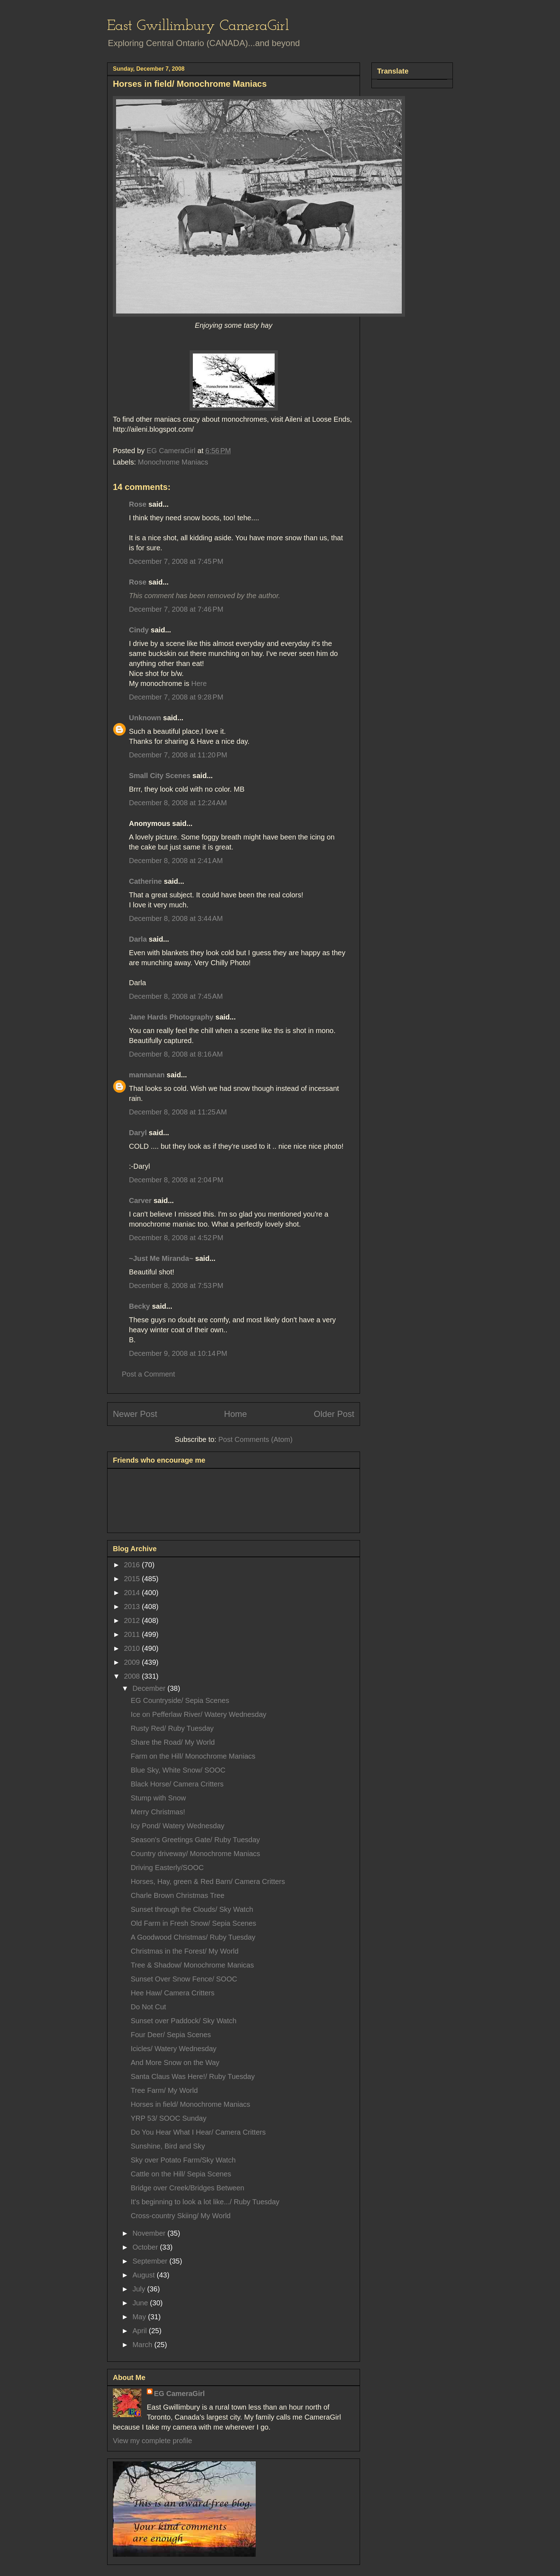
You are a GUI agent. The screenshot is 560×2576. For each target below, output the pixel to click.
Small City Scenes (159, 776)
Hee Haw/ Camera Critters (173, 1993)
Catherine (145, 881)
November (150, 2233)
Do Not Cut (148, 2007)
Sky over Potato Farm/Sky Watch (183, 2160)
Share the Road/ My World (173, 1742)
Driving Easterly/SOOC (167, 1867)
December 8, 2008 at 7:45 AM (176, 996)
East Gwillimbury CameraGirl (198, 26)
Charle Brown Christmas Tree (177, 1895)
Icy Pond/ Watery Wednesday (177, 1826)
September (150, 2261)
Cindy (139, 630)
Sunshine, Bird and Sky (168, 2146)
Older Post (334, 1414)
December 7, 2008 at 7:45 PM (176, 561)
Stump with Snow (158, 1798)
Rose (137, 504)
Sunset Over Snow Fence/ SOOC (184, 1979)
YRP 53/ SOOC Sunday (168, 2118)
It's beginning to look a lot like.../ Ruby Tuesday (205, 2202)
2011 (133, 1634)
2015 (133, 1579)
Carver (140, 1200)
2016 (133, 1565)
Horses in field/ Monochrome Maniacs (190, 2104)
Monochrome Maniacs (173, 462)
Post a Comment (148, 1374)
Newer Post (135, 1414)
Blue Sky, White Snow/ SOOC (178, 1770)
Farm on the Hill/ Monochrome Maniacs (193, 1756)
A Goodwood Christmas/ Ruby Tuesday (193, 1937)
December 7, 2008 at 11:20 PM (178, 755)
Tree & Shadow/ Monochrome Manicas (192, 1965)
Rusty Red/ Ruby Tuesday (172, 1728)
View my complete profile (152, 2441)
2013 (133, 1606)
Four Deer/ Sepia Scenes (171, 2035)
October (146, 2247)
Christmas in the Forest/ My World (185, 1951)
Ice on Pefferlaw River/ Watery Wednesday (198, 1714)
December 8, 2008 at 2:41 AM (176, 860)
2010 (133, 1648)
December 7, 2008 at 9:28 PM (176, 697)
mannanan (147, 1075)
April (140, 2331)
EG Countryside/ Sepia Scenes (180, 1700)
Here (199, 683)
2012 (133, 1620)
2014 (133, 1593)
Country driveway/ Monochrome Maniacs (195, 1854)
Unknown (145, 718)
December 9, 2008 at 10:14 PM (178, 1353)
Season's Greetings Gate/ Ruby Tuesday (195, 1840)
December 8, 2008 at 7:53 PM (176, 1285)
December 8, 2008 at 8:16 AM (176, 1054)
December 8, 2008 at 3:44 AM (176, 918)
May (140, 2317)
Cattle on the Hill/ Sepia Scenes (181, 2174)
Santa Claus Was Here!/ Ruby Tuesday (193, 2076)
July (139, 2289)
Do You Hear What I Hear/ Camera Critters (198, 2132)
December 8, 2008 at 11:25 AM (178, 1112)
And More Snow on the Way (175, 2062)
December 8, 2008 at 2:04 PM (176, 1180)
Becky (139, 1306)
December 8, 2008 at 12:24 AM (178, 803)
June (141, 2303)
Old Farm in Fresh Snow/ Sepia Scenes (193, 1923)
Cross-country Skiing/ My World (181, 2216)
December (150, 1688)
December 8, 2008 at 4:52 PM (176, 1238)
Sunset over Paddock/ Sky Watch (183, 2021)
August (144, 2275)
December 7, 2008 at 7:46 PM (176, 609)
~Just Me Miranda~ (161, 1258)
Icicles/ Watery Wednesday (173, 2049)
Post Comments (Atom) (255, 1439)
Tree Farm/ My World (164, 2090)
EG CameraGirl (179, 2393)
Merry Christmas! (158, 1812)
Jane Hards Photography (171, 1017)
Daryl (138, 1133)
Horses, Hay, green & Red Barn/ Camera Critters (208, 1881)
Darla (138, 939)
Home (235, 1414)
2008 (133, 1676)
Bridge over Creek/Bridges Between (187, 2188)
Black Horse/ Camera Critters (177, 1784)
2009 (133, 1662)
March (143, 2345)
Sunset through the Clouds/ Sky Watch (192, 1909)
